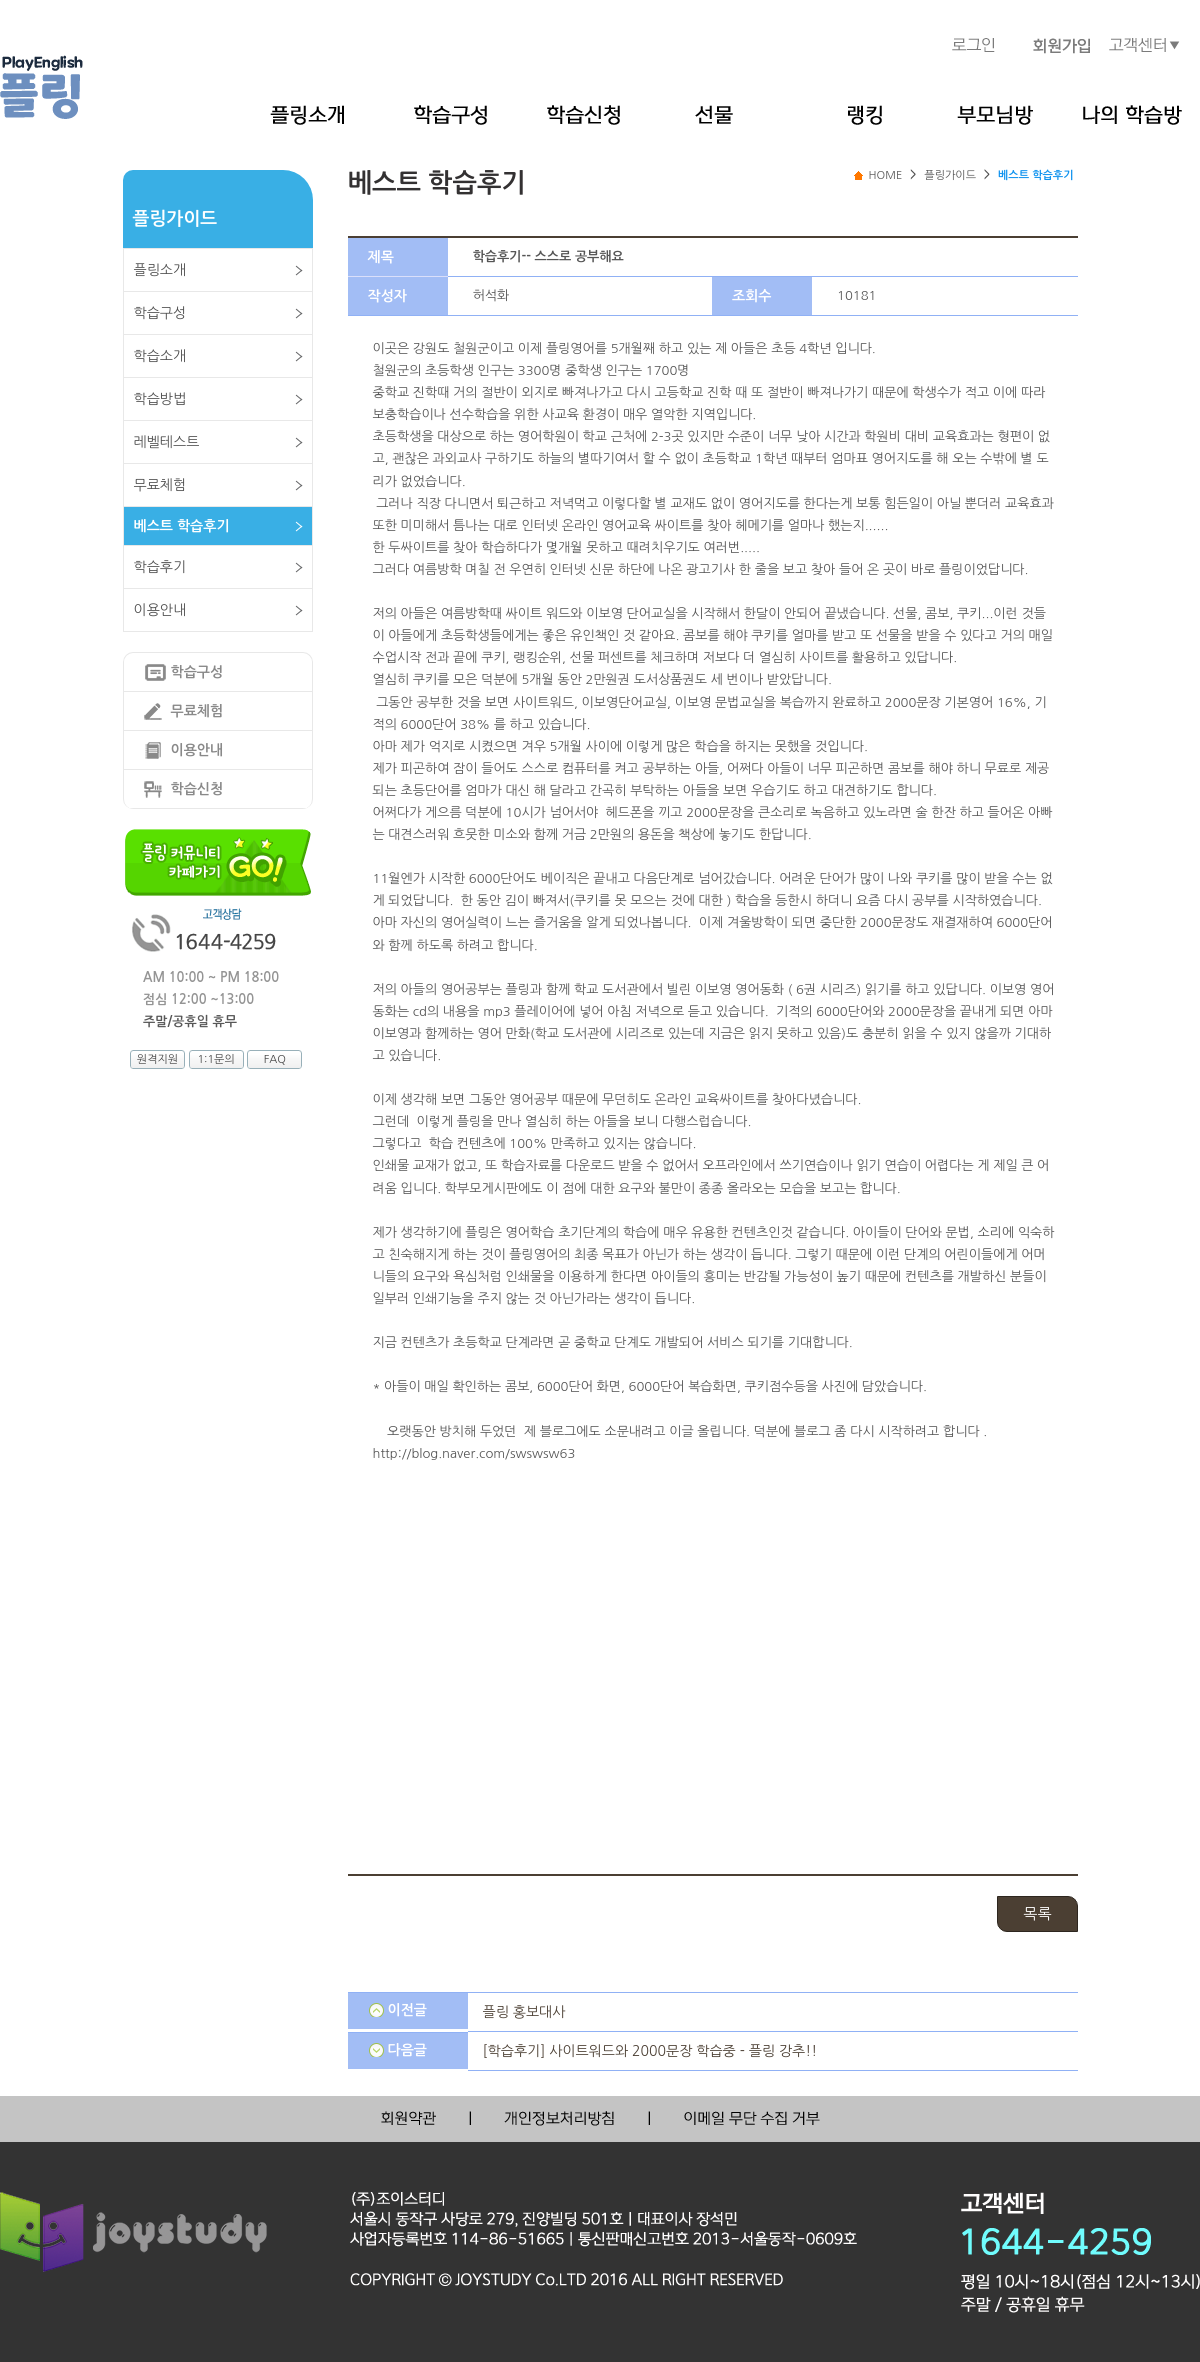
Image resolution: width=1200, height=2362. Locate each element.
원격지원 (157, 1059)
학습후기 (160, 567)
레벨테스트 (167, 442)
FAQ (275, 1059)
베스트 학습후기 (182, 526)
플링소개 (160, 270)
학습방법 (160, 399)
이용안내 (160, 610)
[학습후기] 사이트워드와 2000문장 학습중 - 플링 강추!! (650, 2051)
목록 (1037, 1913)
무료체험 (160, 485)
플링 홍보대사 (524, 2012)
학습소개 (160, 356)
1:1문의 (215, 1059)
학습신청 (197, 789)
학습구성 (160, 313)
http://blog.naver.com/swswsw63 (474, 1453)
